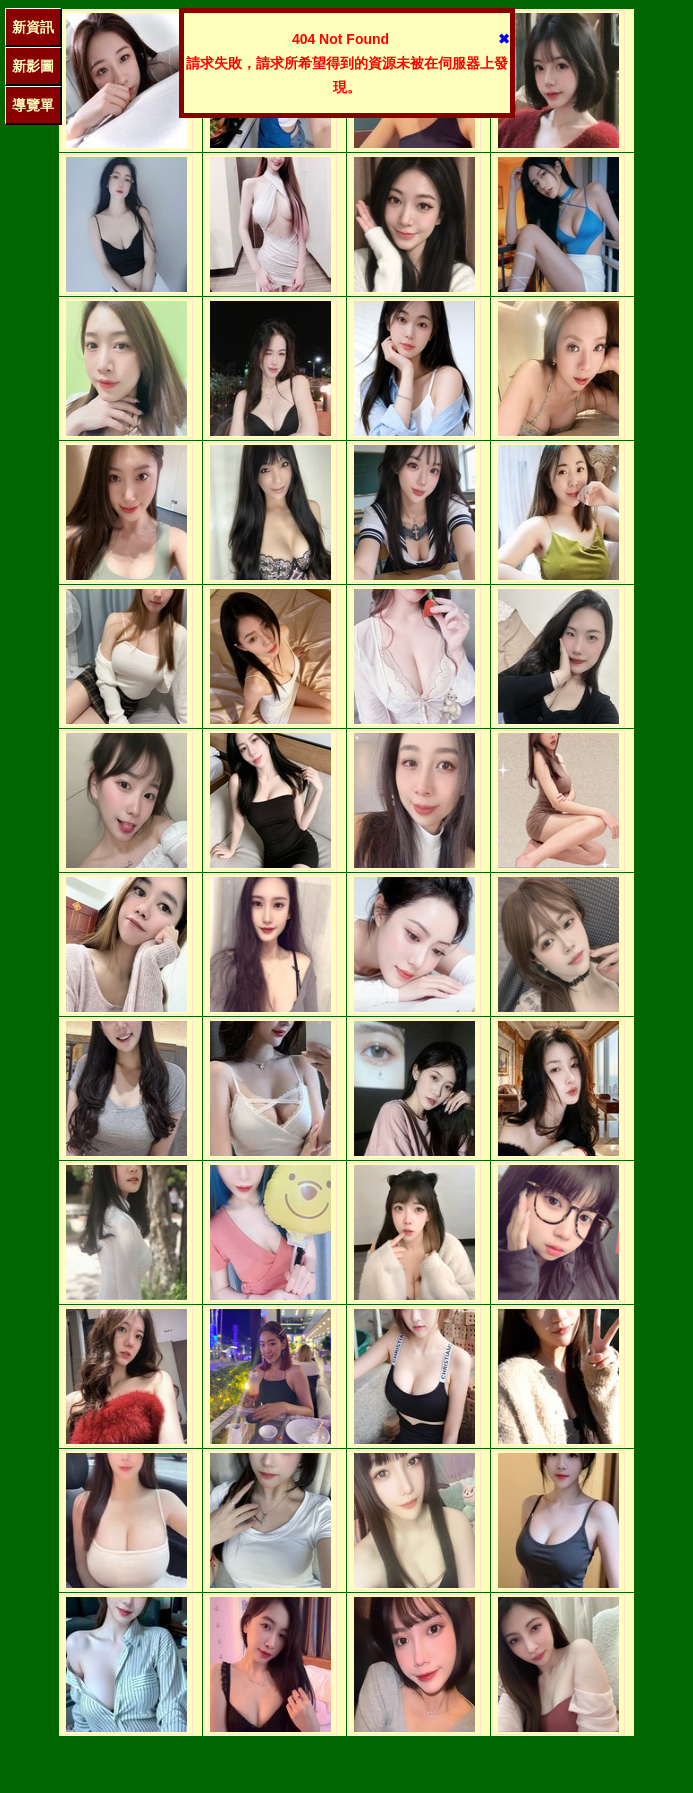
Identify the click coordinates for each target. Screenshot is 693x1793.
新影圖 (33, 66)
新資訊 (33, 27)
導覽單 (33, 105)
